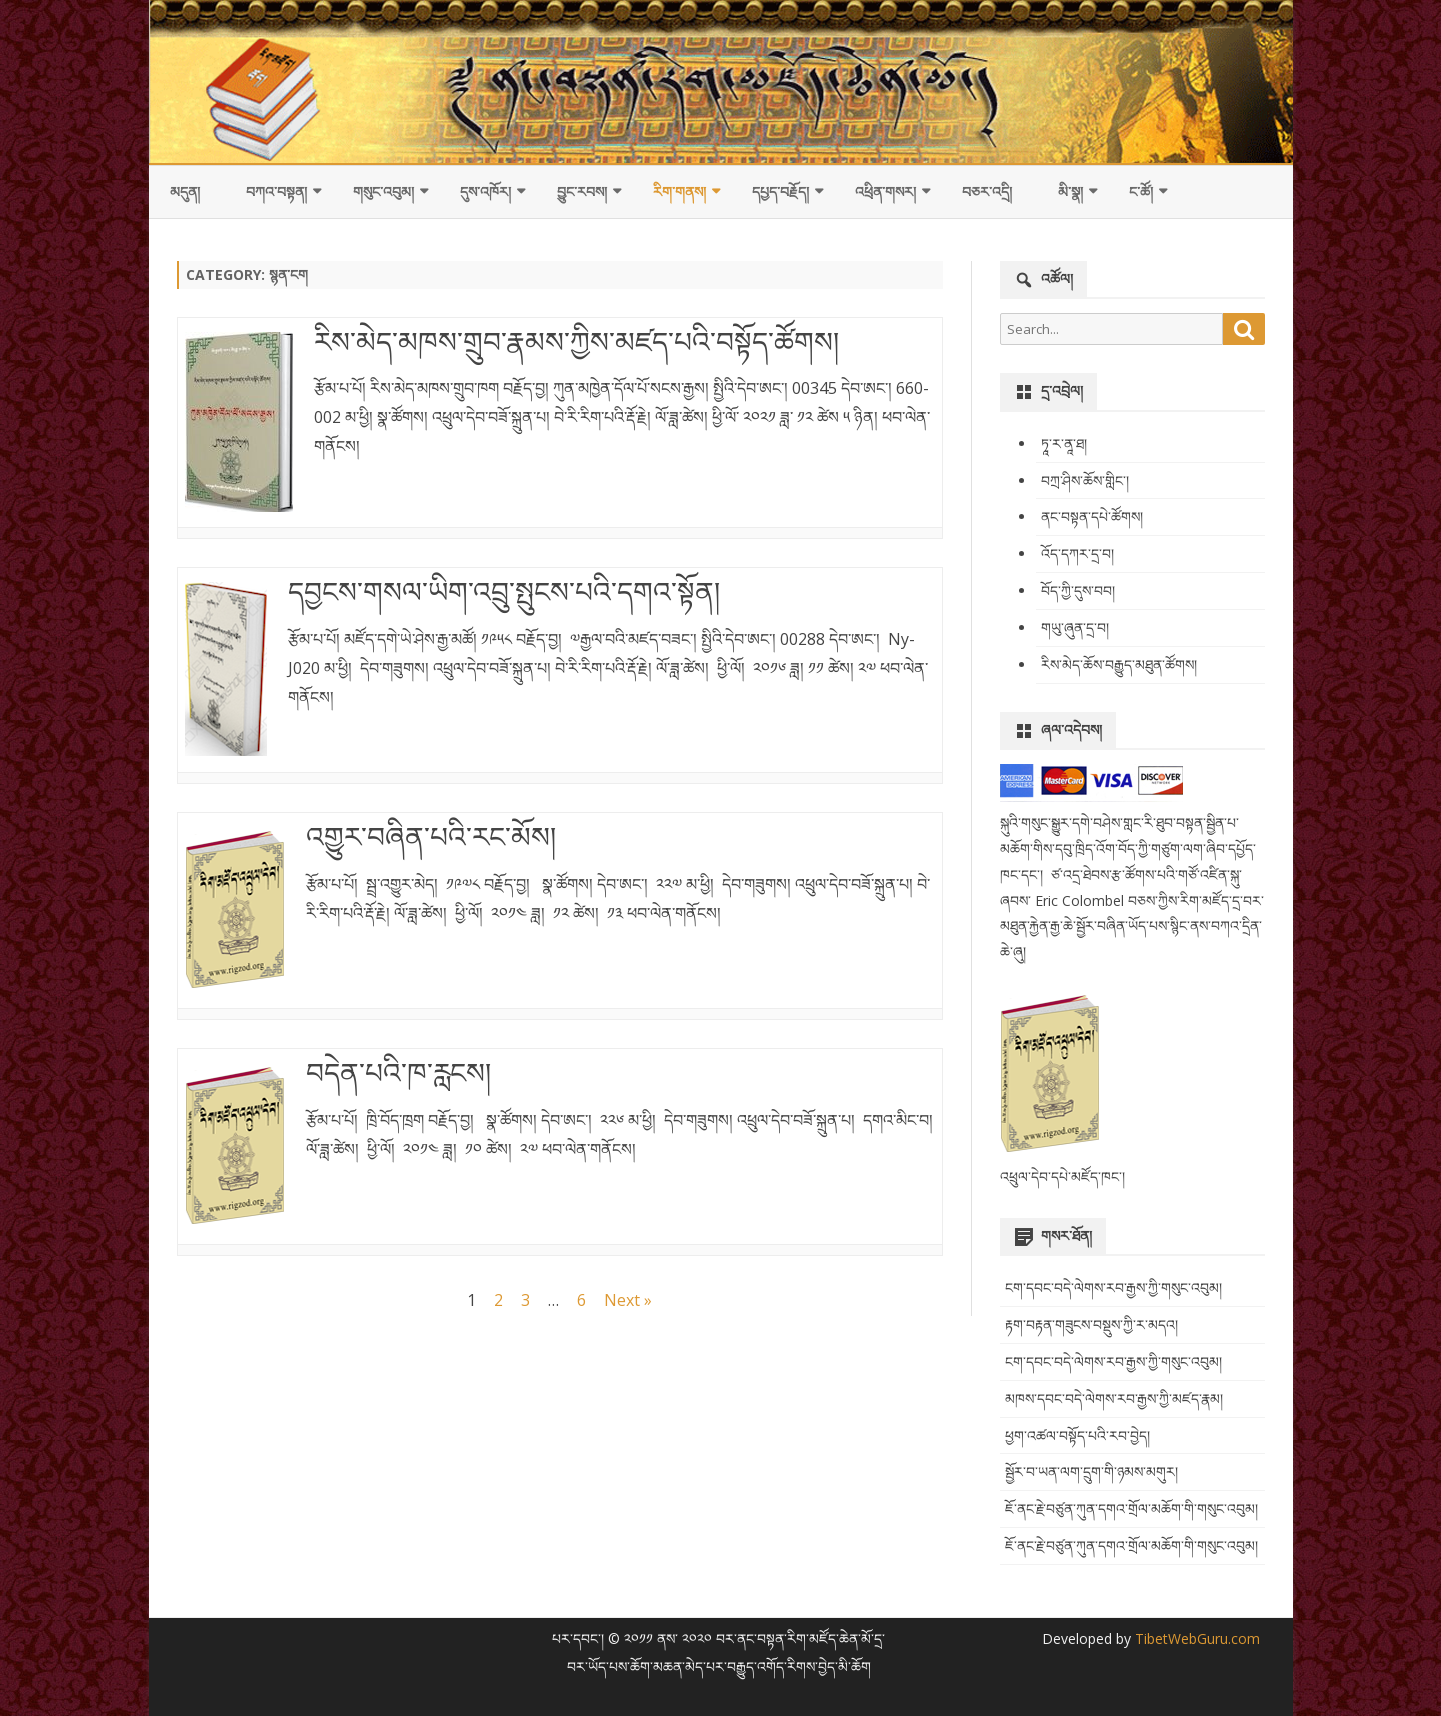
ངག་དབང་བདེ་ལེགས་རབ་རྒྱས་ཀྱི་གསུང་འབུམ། (1113, 1287)
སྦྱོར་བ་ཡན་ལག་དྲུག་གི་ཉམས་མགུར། (1091, 1471)
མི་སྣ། (1070, 191)
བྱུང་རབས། (582, 191)
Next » (628, 1300)
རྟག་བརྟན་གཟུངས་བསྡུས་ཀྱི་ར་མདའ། (1091, 1324)
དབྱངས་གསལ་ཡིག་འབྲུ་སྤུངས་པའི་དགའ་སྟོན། (504, 591)
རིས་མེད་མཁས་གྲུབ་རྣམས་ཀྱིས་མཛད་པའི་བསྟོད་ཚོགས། (576, 341)
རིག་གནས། (679, 191)
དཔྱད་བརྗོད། (780, 191)
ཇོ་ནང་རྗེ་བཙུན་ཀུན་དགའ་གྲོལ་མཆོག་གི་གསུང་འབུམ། (1131, 1508)
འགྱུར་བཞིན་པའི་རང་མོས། (431, 836)
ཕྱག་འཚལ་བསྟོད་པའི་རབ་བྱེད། (1077, 1435)
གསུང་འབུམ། (383, 191)
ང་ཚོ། (1141, 191)
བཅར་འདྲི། (987, 191)
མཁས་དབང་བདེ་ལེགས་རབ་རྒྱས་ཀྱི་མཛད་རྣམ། (1114, 1398)
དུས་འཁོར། (485, 191)
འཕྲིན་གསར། (885, 191)
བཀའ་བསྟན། (276, 191)
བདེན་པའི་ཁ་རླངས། (398, 1072)
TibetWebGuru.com (1195, 1638)
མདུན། (185, 191)
